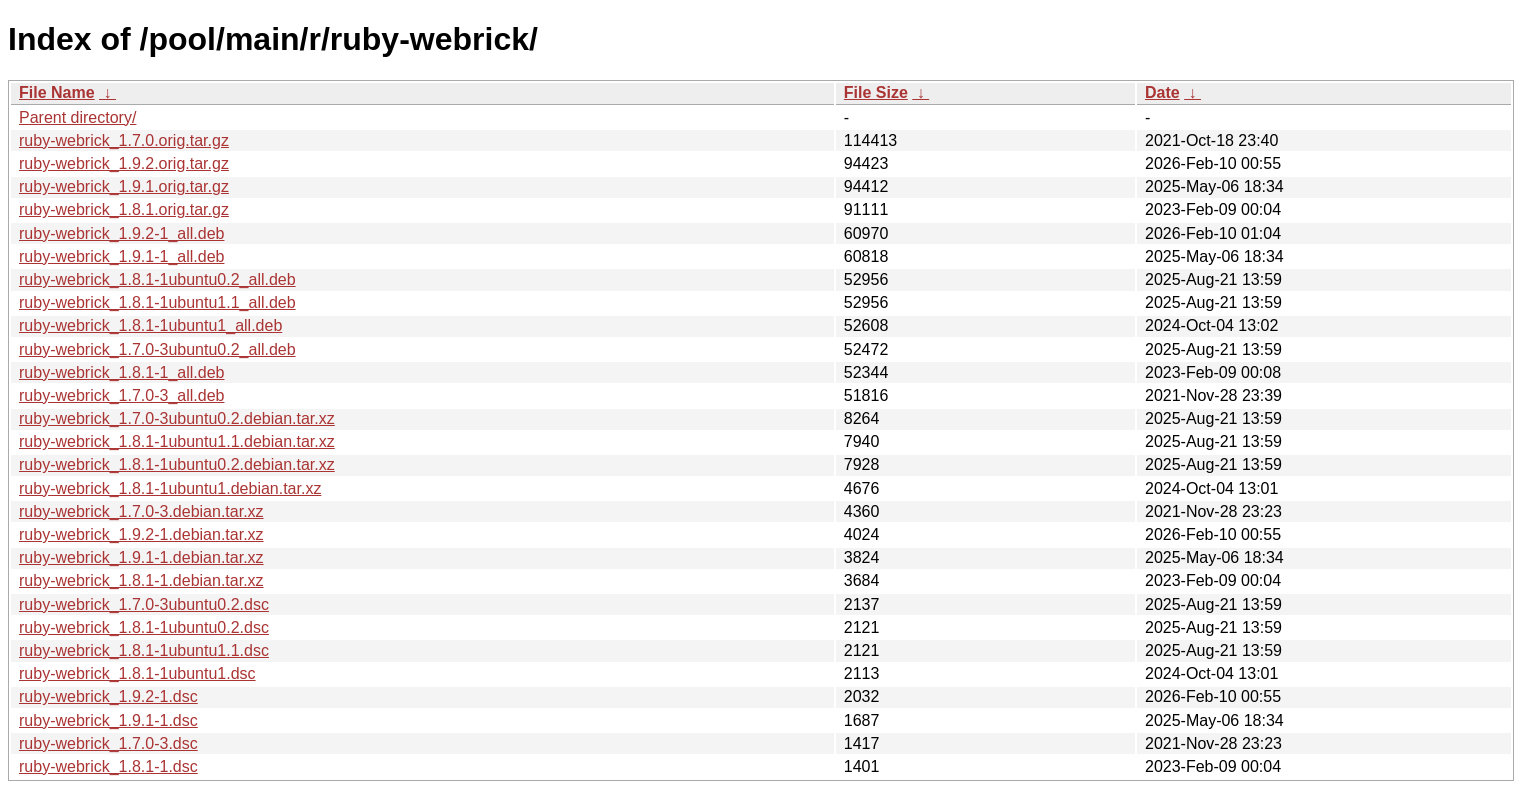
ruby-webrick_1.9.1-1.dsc (108, 720)
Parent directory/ (77, 117)
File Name (57, 92)
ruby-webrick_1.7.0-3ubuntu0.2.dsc (144, 604)
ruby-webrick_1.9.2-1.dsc (108, 696)
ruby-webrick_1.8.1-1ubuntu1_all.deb (150, 325)
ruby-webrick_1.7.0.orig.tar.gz (124, 140)
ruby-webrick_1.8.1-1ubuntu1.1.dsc (144, 650)
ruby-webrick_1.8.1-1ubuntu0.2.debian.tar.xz (177, 464)
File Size (876, 92)
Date (1162, 92)
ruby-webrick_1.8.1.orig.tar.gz (124, 209)
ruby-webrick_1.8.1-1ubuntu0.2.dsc (144, 627)
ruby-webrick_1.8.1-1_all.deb (121, 372)
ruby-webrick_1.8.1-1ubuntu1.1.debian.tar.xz (177, 441)
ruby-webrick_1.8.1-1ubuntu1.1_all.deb (157, 302)
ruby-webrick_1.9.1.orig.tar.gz (124, 186)
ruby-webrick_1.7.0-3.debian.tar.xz (141, 511)
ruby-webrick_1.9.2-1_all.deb (121, 233)
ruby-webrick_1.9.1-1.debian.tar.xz (141, 557)
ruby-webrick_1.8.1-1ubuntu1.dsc (137, 673)
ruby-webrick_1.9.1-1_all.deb (121, 256)
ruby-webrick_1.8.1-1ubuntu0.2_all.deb (157, 279)
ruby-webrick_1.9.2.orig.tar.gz (124, 163)
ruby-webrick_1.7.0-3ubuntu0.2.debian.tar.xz (177, 418)
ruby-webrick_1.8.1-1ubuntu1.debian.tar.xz (170, 488)
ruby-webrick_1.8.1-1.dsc (108, 766)
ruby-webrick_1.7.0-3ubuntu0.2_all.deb (157, 349)
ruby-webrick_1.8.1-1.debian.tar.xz (141, 580)
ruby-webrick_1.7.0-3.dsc (108, 743)
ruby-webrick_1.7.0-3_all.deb (121, 395)
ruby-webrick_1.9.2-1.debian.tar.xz (141, 534)
